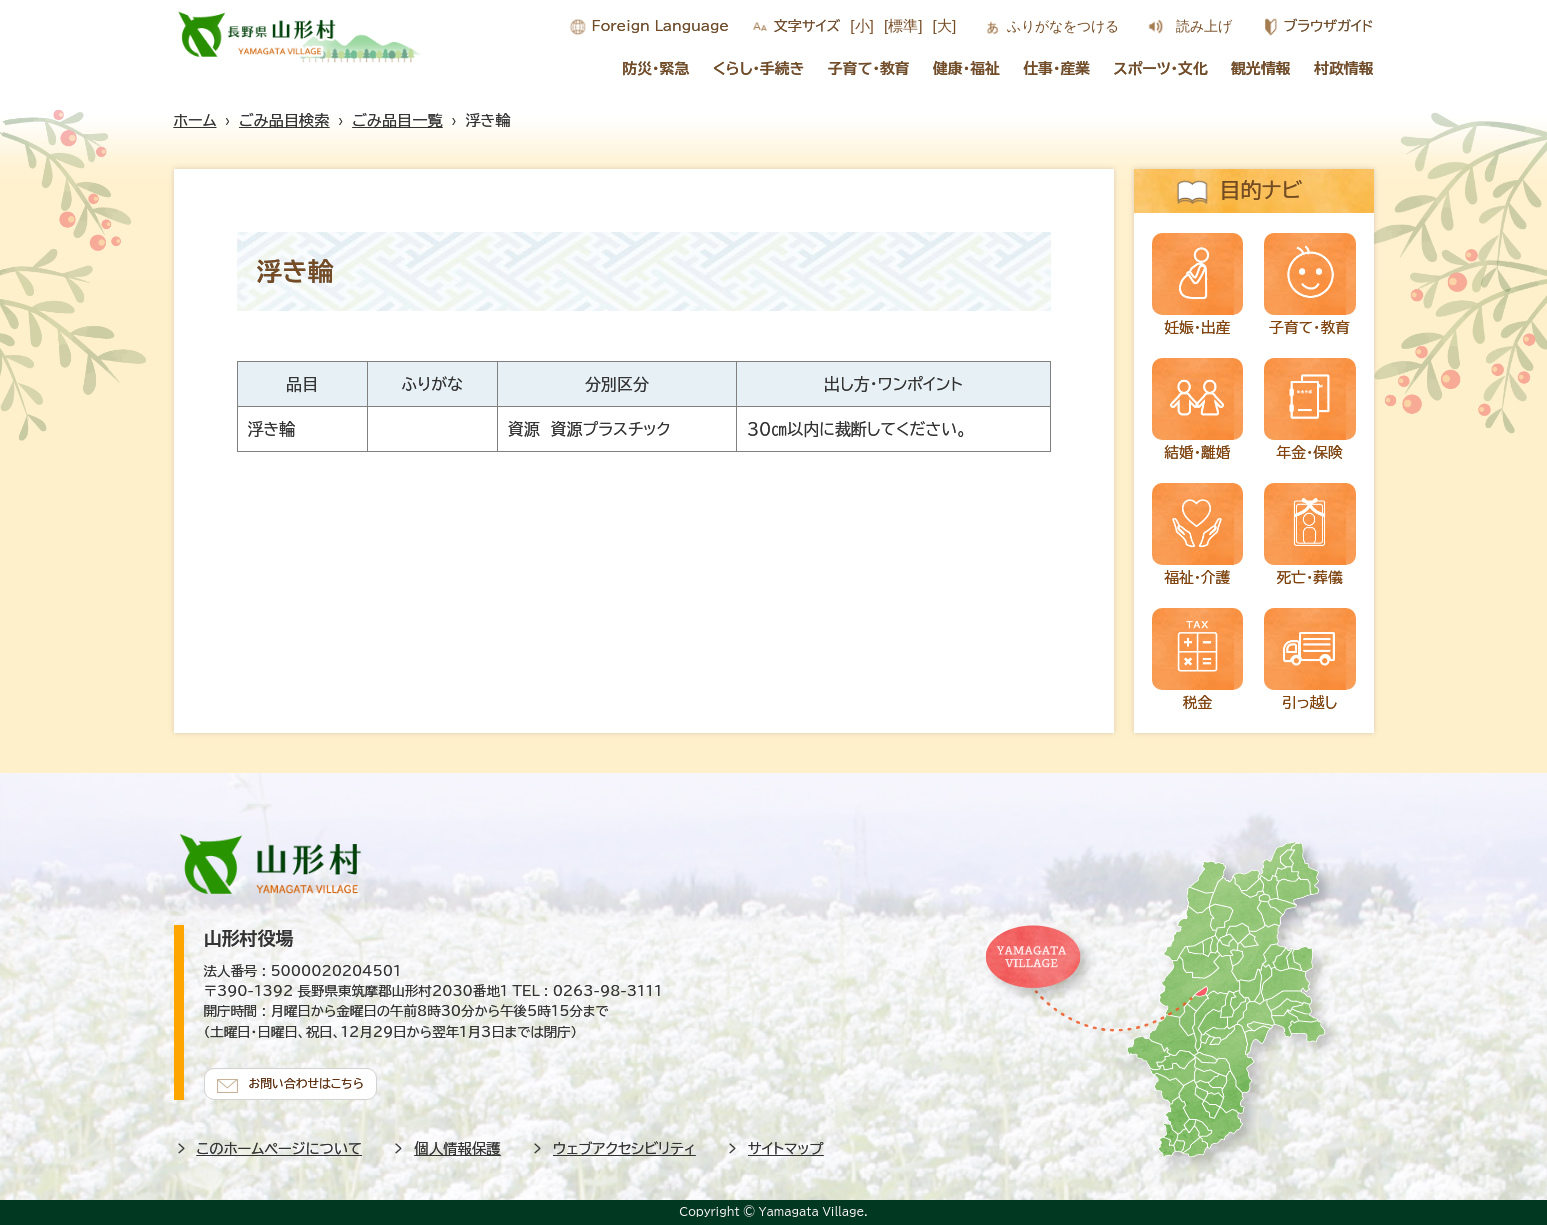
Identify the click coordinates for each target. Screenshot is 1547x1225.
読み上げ (1204, 26)
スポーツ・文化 (1161, 68)
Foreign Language (660, 26)
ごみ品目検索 (284, 120)
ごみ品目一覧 (397, 120)
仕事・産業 (1056, 68)
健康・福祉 (966, 68)
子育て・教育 (869, 68)
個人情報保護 (457, 1144)
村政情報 (1344, 68)
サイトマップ (786, 1144)
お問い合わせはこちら (314, 1079)
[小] (862, 25)
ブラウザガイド (1329, 26)
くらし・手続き (759, 68)
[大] (945, 25)
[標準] (903, 25)
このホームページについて (280, 1144)
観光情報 (1261, 68)
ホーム (195, 120)
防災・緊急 (655, 68)
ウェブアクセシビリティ (624, 1144)
